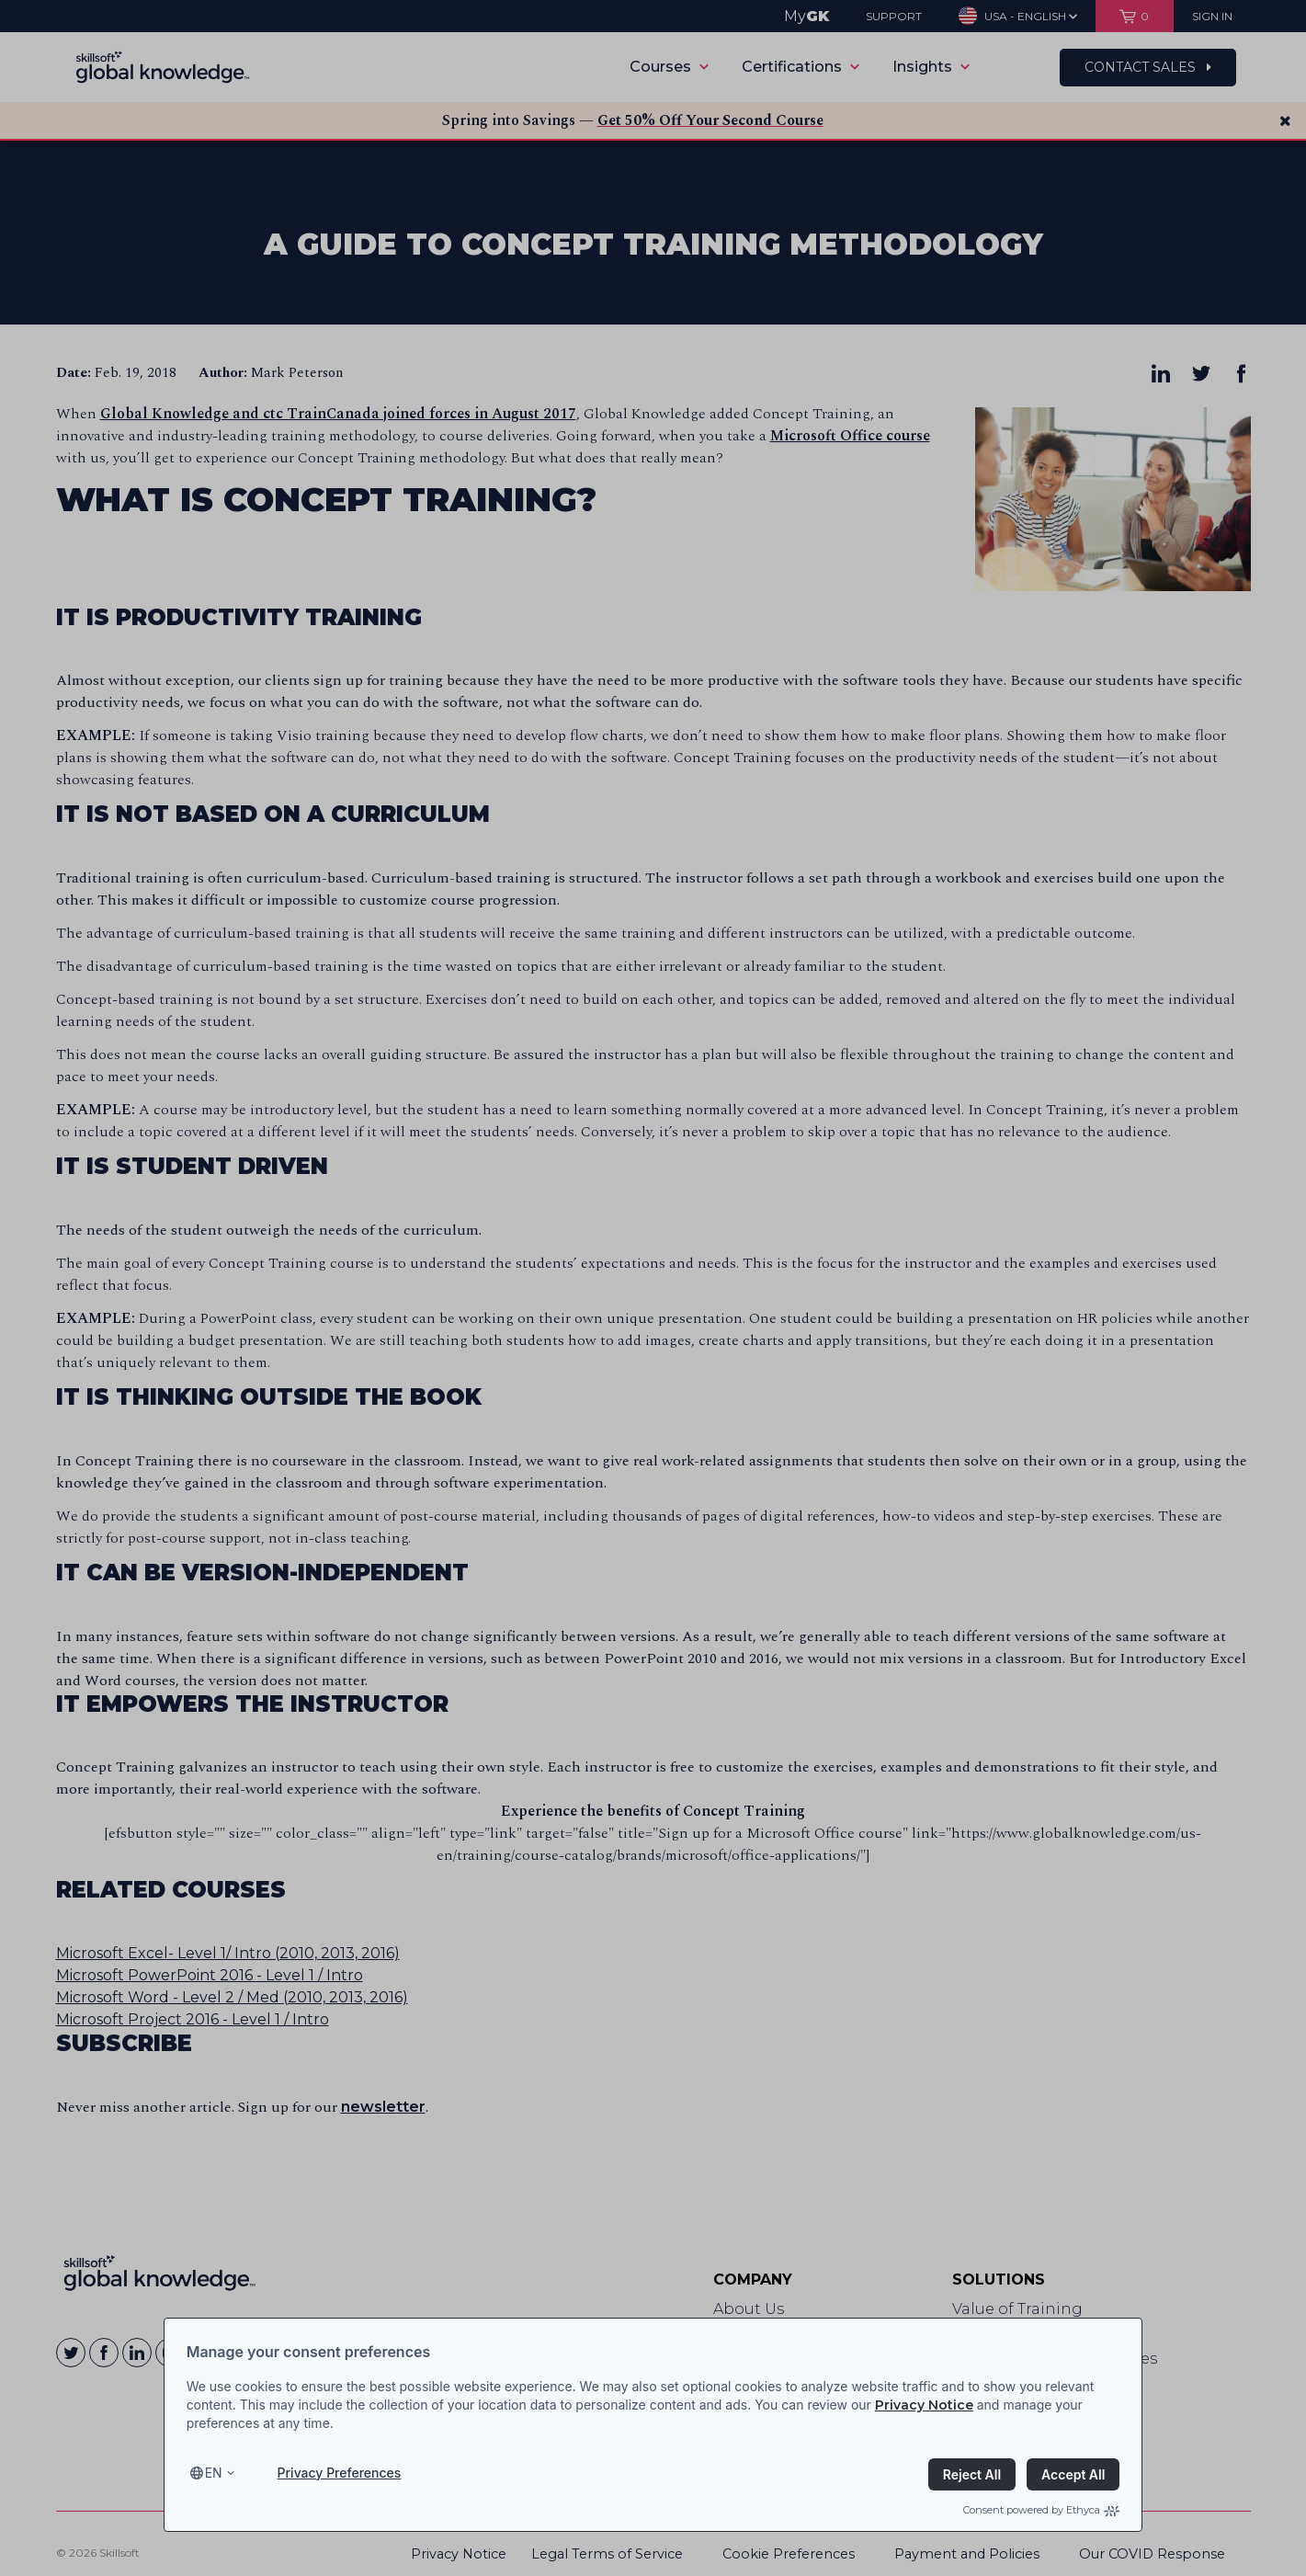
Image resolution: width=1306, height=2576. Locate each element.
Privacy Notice (924, 2405)
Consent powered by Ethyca (1041, 2509)
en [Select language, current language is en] (213, 2472)
